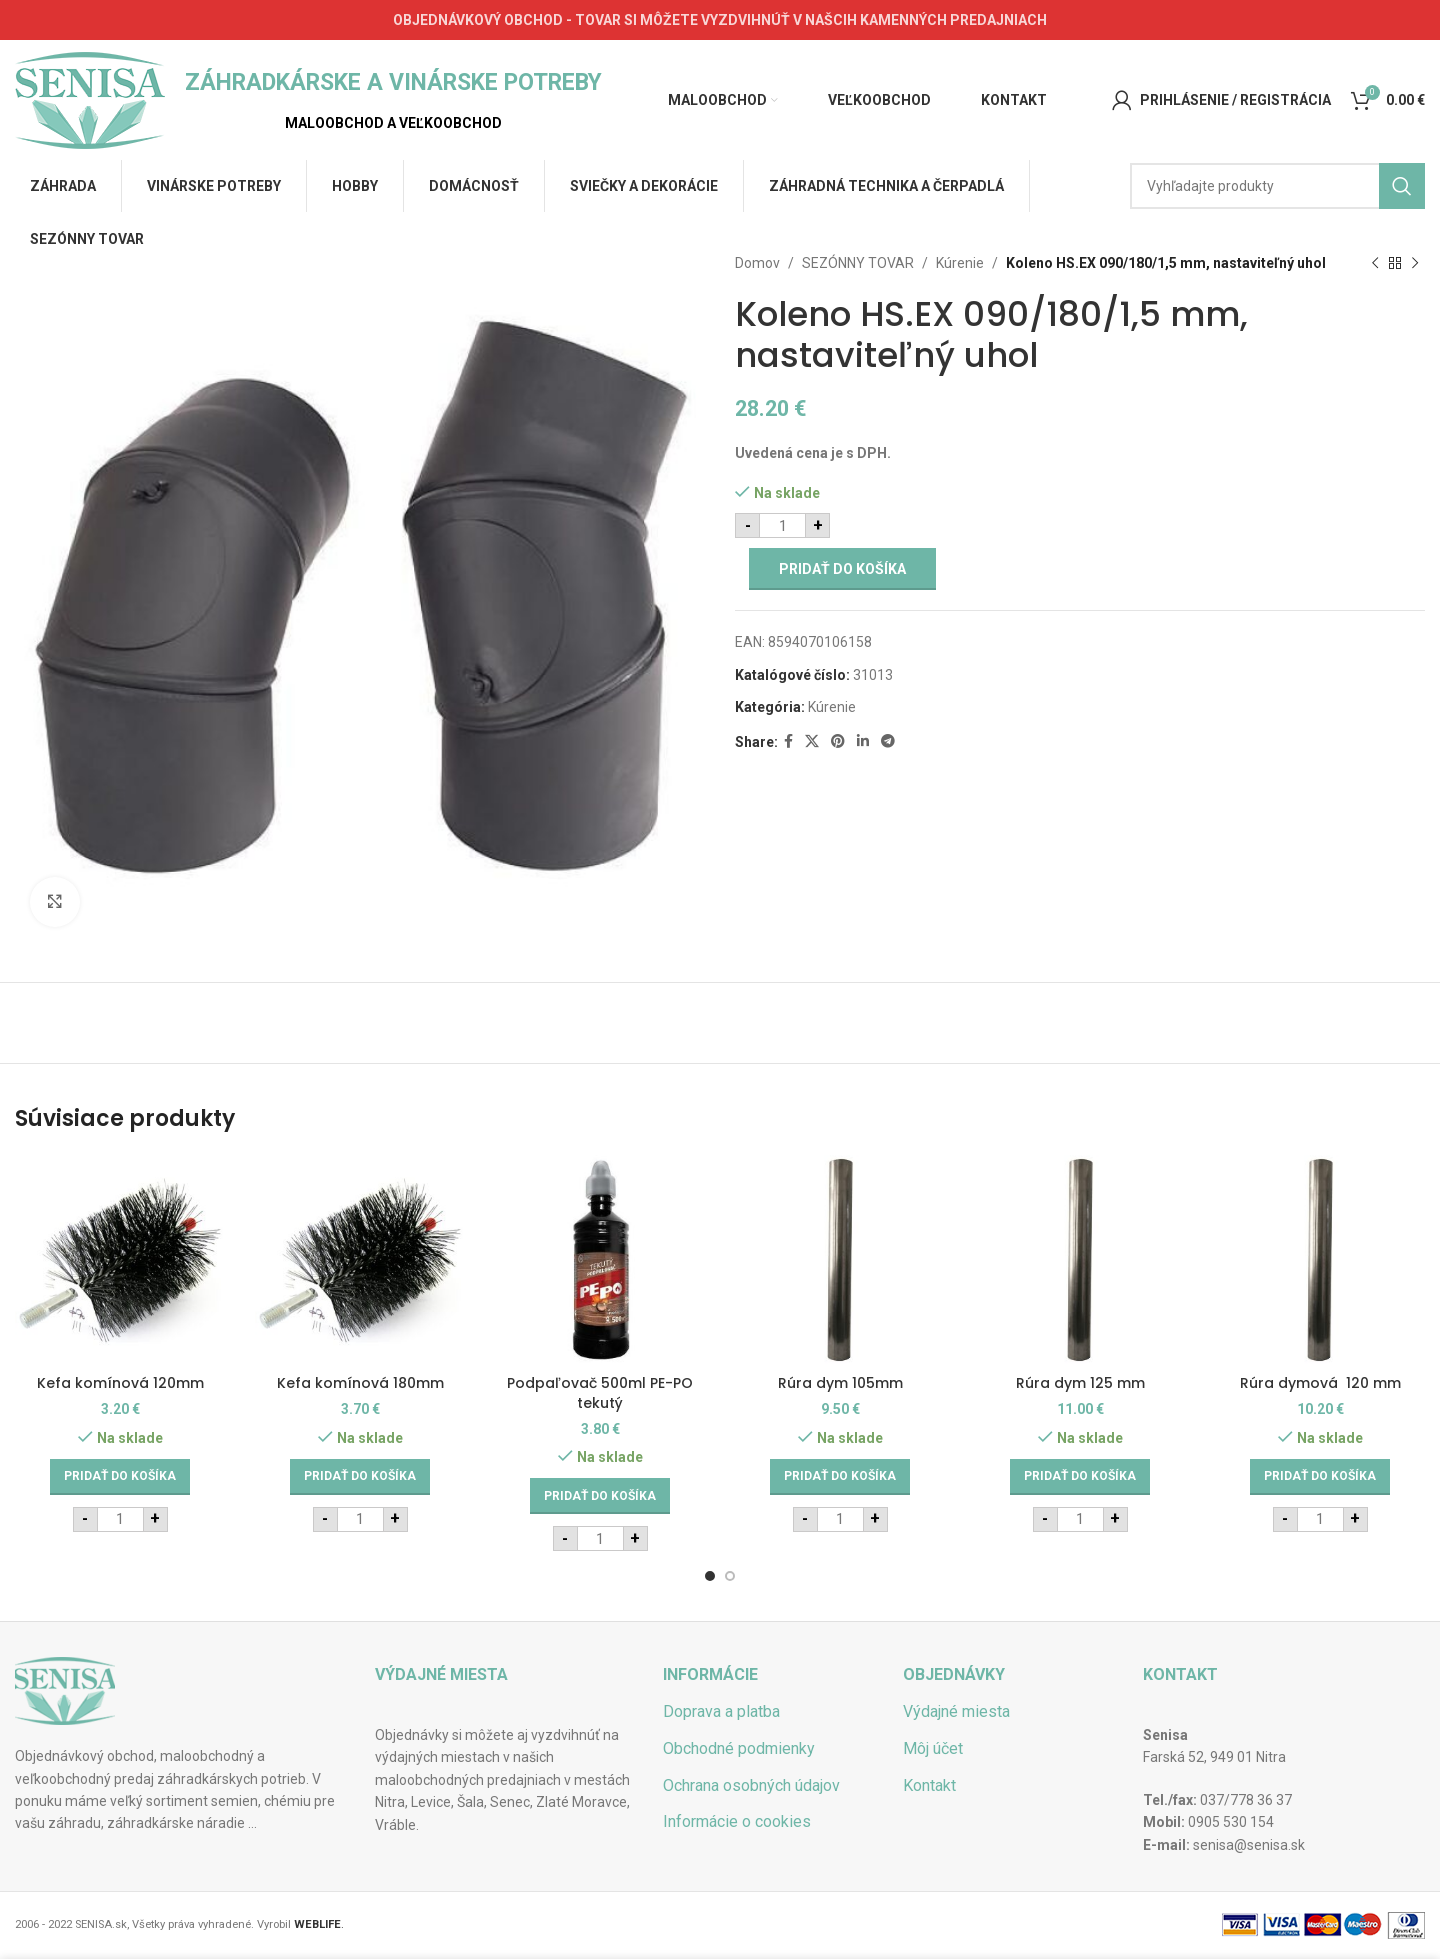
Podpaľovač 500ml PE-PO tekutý (600, 1393)
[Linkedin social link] (863, 741)
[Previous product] (1375, 263)
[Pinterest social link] (838, 741)
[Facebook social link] (788, 741)
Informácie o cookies (737, 1821)
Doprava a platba (721, 1711)
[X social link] (812, 741)
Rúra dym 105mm (840, 1383)
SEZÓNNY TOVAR (858, 263)
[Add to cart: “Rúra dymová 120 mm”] (1320, 1477)
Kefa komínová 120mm (120, 1383)
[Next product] (1415, 263)
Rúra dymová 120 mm (1320, 1383)
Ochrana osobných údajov (751, 1785)
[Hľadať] (1277, 186)
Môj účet (933, 1748)
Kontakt (929, 1785)
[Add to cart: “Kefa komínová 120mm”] (120, 1477)
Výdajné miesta (956, 1711)
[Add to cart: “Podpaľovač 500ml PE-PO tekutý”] (600, 1496)
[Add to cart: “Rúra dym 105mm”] (840, 1477)
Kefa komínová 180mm (360, 1383)
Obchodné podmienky (739, 1748)
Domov (757, 263)
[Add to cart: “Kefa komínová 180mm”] (360, 1477)
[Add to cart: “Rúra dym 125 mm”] (1080, 1477)
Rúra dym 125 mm (1080, 1383)
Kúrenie (960, 263)
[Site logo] (90, 99)
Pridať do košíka (842, 569)
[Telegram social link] (888, 741)
